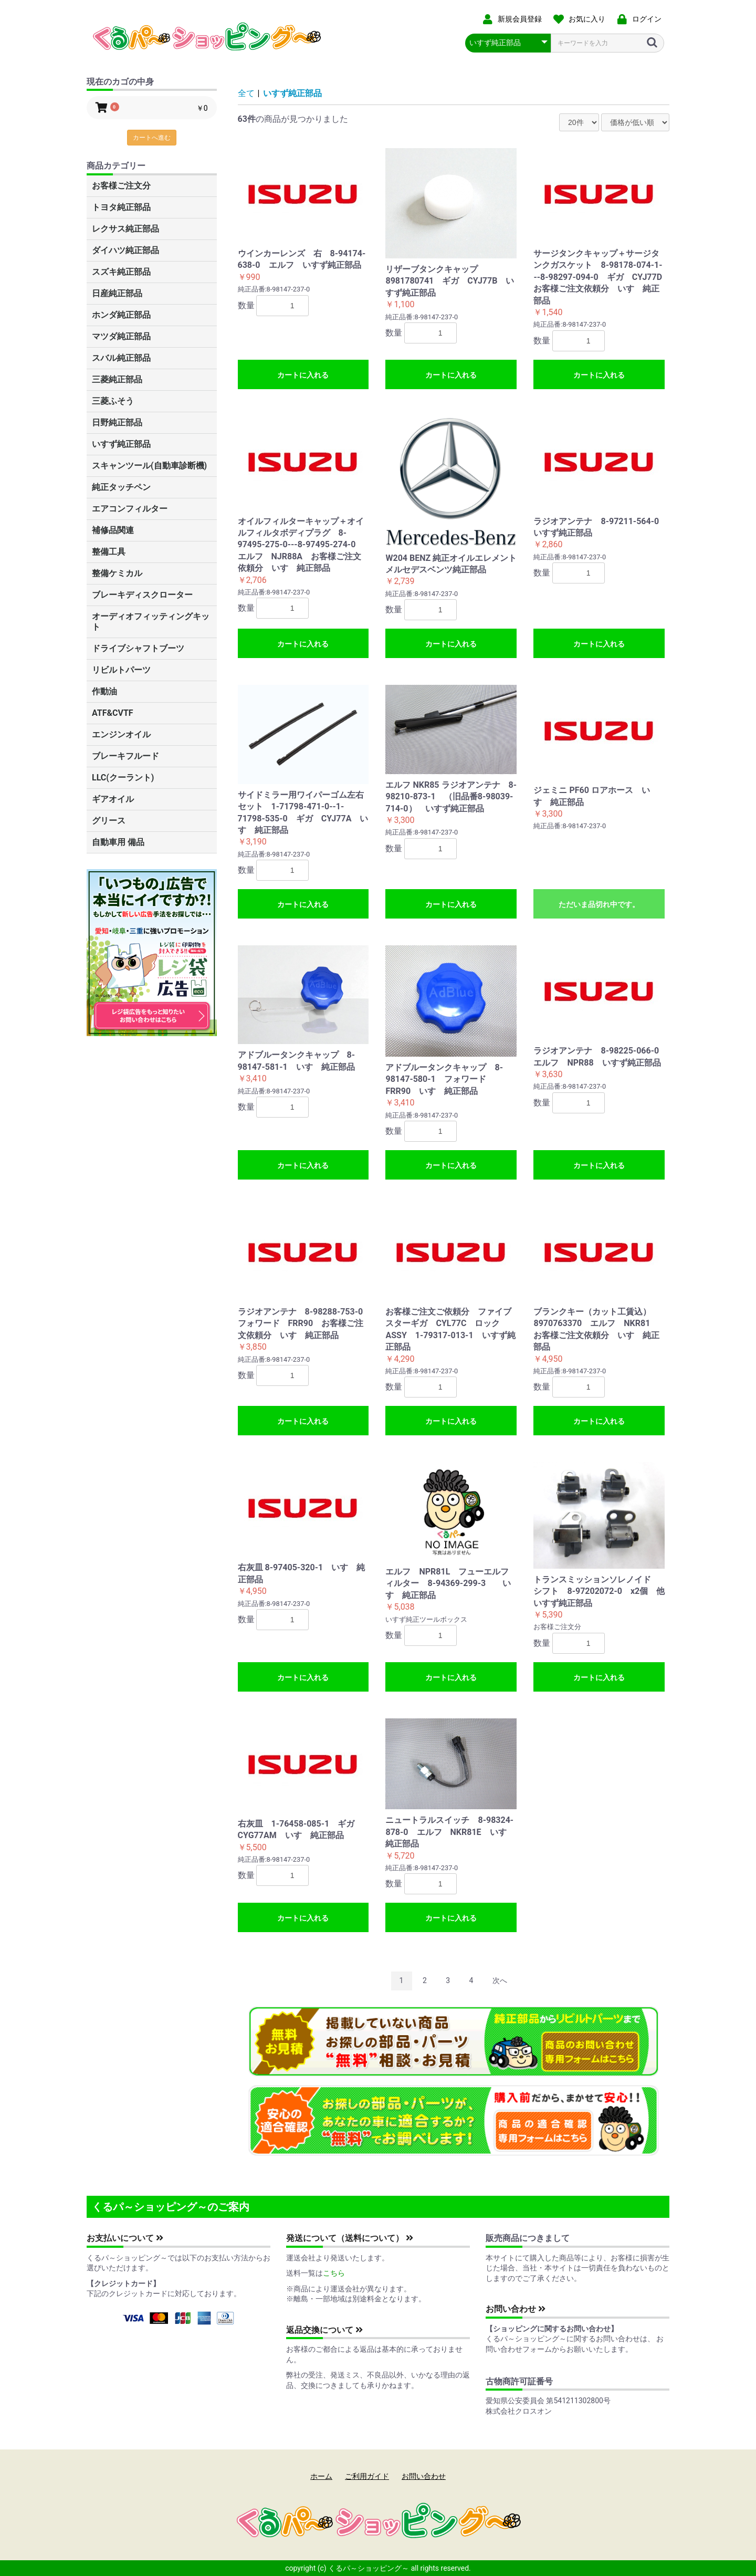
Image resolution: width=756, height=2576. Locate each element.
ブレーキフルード (125, 756)
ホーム (321, 2476)
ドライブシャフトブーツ (138, 648)
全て (246, 93)
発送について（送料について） (349, 2238)
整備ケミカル (117, 573)
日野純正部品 (117, 422)
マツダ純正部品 (121, 336)
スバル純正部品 (121, 358)
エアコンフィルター (129, 509)
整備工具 (108, 552)
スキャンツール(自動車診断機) (149, 466)
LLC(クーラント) (123, 778)
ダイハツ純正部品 (125, 250)
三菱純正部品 (117, 379)
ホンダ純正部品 (121, 315)
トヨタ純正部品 (121, 207)
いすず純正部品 (121, 444)
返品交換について (324, 2330)
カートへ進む (152, 137)
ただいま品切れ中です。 (599, 904)
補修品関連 (113, 530)
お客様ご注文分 (121, 186)
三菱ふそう (113, 401)
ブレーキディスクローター (142, 595)
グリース (108, 821)
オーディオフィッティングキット (150, 621)
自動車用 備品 (118, 842)
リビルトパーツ (121, 670)
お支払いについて (125, 2238)
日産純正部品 (117, 293)
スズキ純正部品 (121, 272)
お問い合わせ (515, 2309)
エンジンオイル (121, 734)
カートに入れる (303, 375)
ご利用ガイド (367, 2476)
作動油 (104, 691)
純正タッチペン (121, 487)
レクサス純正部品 (125, 229)
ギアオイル (113, 799)
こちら (334, 2273)
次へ (499, 1980)
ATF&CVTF (112, 713)
